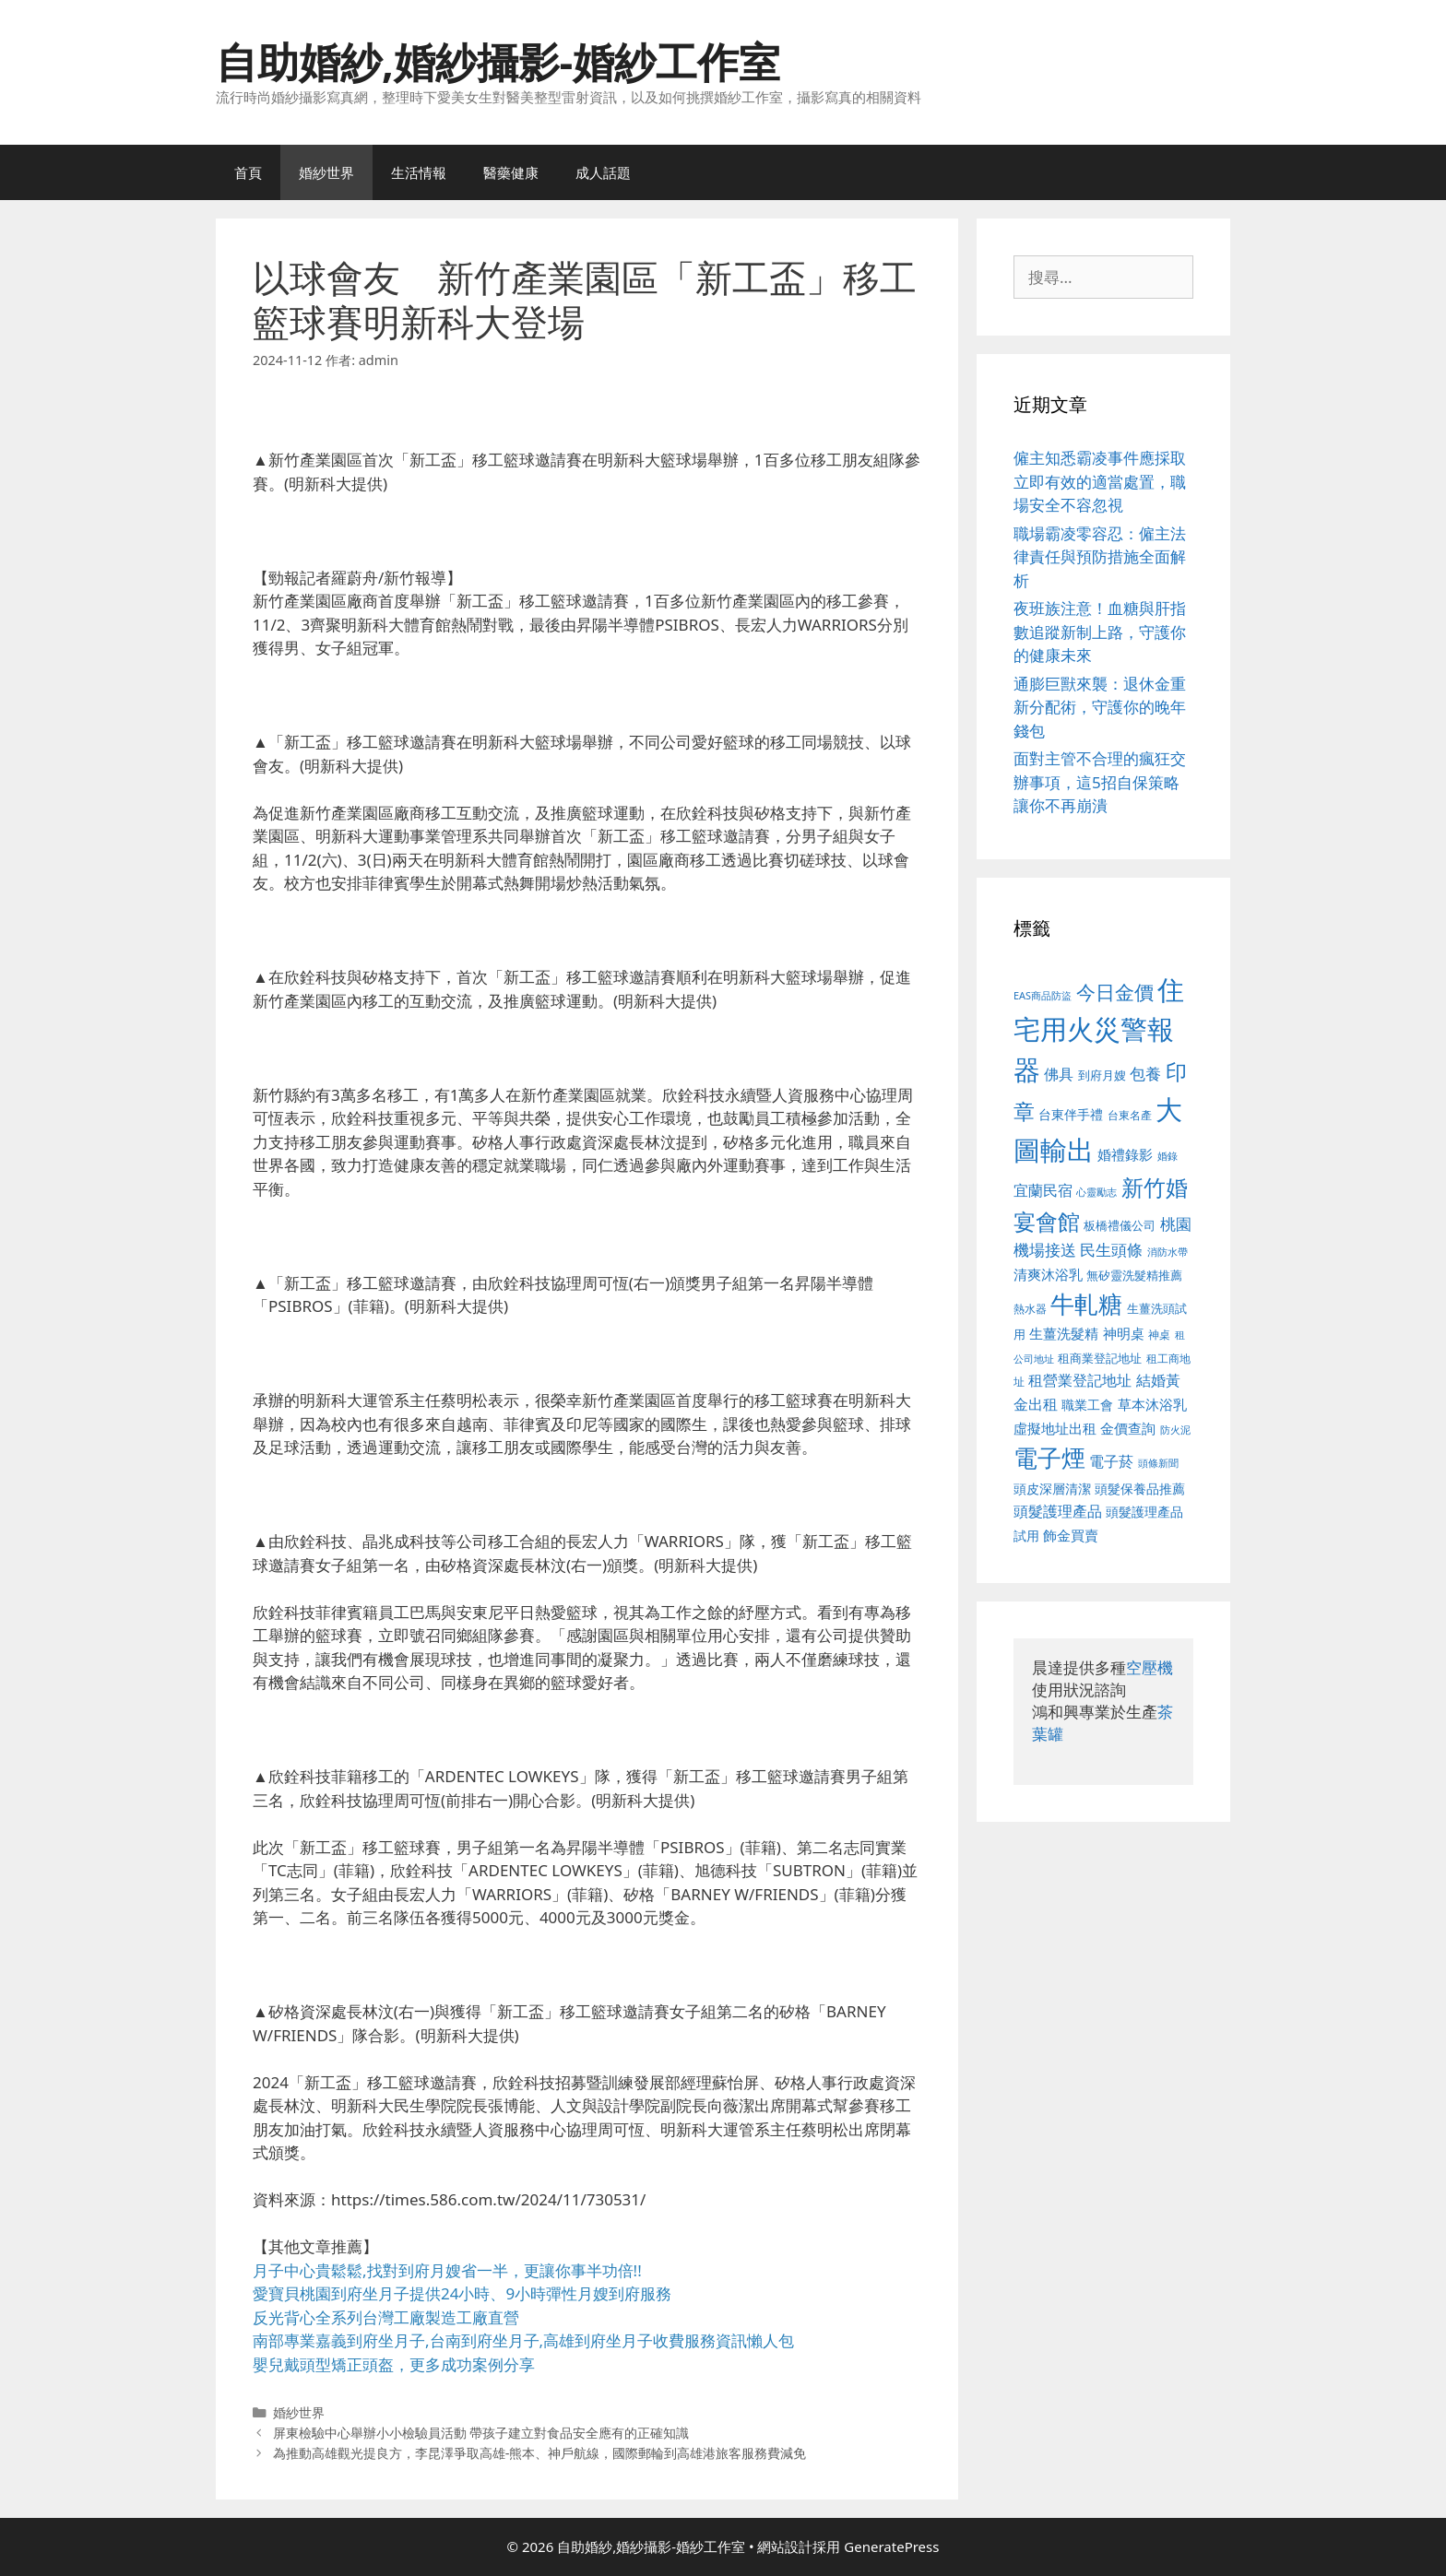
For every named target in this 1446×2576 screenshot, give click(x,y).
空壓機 (1149, 1667)
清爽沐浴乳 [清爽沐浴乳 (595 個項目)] (1048, 1274)
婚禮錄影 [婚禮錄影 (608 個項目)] (1125, 1154)
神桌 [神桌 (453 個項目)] (1159, 1334)
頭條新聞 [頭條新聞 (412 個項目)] (1158, 1463)
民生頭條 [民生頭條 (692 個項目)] (1111, 1249)
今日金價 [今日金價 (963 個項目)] (1115, 992)
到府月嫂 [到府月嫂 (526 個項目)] (1102, 1075)
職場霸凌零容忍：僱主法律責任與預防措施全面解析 (1099, 557)
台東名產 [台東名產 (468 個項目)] (1130, 1115)
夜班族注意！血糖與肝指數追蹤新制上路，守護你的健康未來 (1099, 631)
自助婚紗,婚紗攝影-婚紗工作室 (498, 61)
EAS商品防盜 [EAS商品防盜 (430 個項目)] (1042, 995)
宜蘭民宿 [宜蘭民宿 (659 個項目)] (1043, 1190)
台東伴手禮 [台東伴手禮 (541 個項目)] (1070, 1114)
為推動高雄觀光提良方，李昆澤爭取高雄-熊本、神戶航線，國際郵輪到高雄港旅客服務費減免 (540, 2453)
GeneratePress (891, 2546)
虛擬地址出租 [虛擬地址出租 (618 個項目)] (1054, 1428)
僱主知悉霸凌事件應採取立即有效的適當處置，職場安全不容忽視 (1099, 481)
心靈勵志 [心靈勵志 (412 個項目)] (1096, 1192)
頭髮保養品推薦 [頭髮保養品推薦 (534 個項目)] (1140, 1488)
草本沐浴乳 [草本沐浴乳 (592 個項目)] (1152, 1404)
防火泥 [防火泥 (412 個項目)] (1175, 1430)
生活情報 (418, 172)
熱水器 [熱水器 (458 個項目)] (1030, 1308)
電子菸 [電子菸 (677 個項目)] (1111, 1460)
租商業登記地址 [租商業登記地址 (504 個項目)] (1100, 1358)
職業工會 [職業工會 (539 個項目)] (1087, 1404)
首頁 (248, 172)
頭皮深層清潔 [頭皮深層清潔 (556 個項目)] (1052, 1488)
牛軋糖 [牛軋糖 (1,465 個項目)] (1086, 1303)
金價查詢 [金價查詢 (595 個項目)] (1128, 1428)
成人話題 (603, 172)
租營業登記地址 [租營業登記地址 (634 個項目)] (1080, 1380)
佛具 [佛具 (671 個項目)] (1058, 1073)
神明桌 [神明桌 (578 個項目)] (1123, 1333)
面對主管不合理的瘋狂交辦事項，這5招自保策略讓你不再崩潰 (1099, 782)
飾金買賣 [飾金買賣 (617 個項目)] (1070, 1535)
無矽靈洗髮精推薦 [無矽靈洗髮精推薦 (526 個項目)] (1134, 1275)
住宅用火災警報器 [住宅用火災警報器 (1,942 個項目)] (1098, 1029)
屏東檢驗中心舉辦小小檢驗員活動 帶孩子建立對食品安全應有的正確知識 (481, 2432)
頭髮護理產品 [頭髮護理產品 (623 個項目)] (1057, 1511)
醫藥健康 (511, 172)
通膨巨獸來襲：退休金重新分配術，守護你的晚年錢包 (1099, 707)
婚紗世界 (326, 172)
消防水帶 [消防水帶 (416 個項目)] (1167, 1252)
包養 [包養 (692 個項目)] (1145, 1073)
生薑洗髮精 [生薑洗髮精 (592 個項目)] (1063, 1333)
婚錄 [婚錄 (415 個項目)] (1167, 1156)
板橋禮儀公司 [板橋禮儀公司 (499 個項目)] (1120, 1225)
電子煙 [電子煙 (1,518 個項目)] (1049, 1457)
